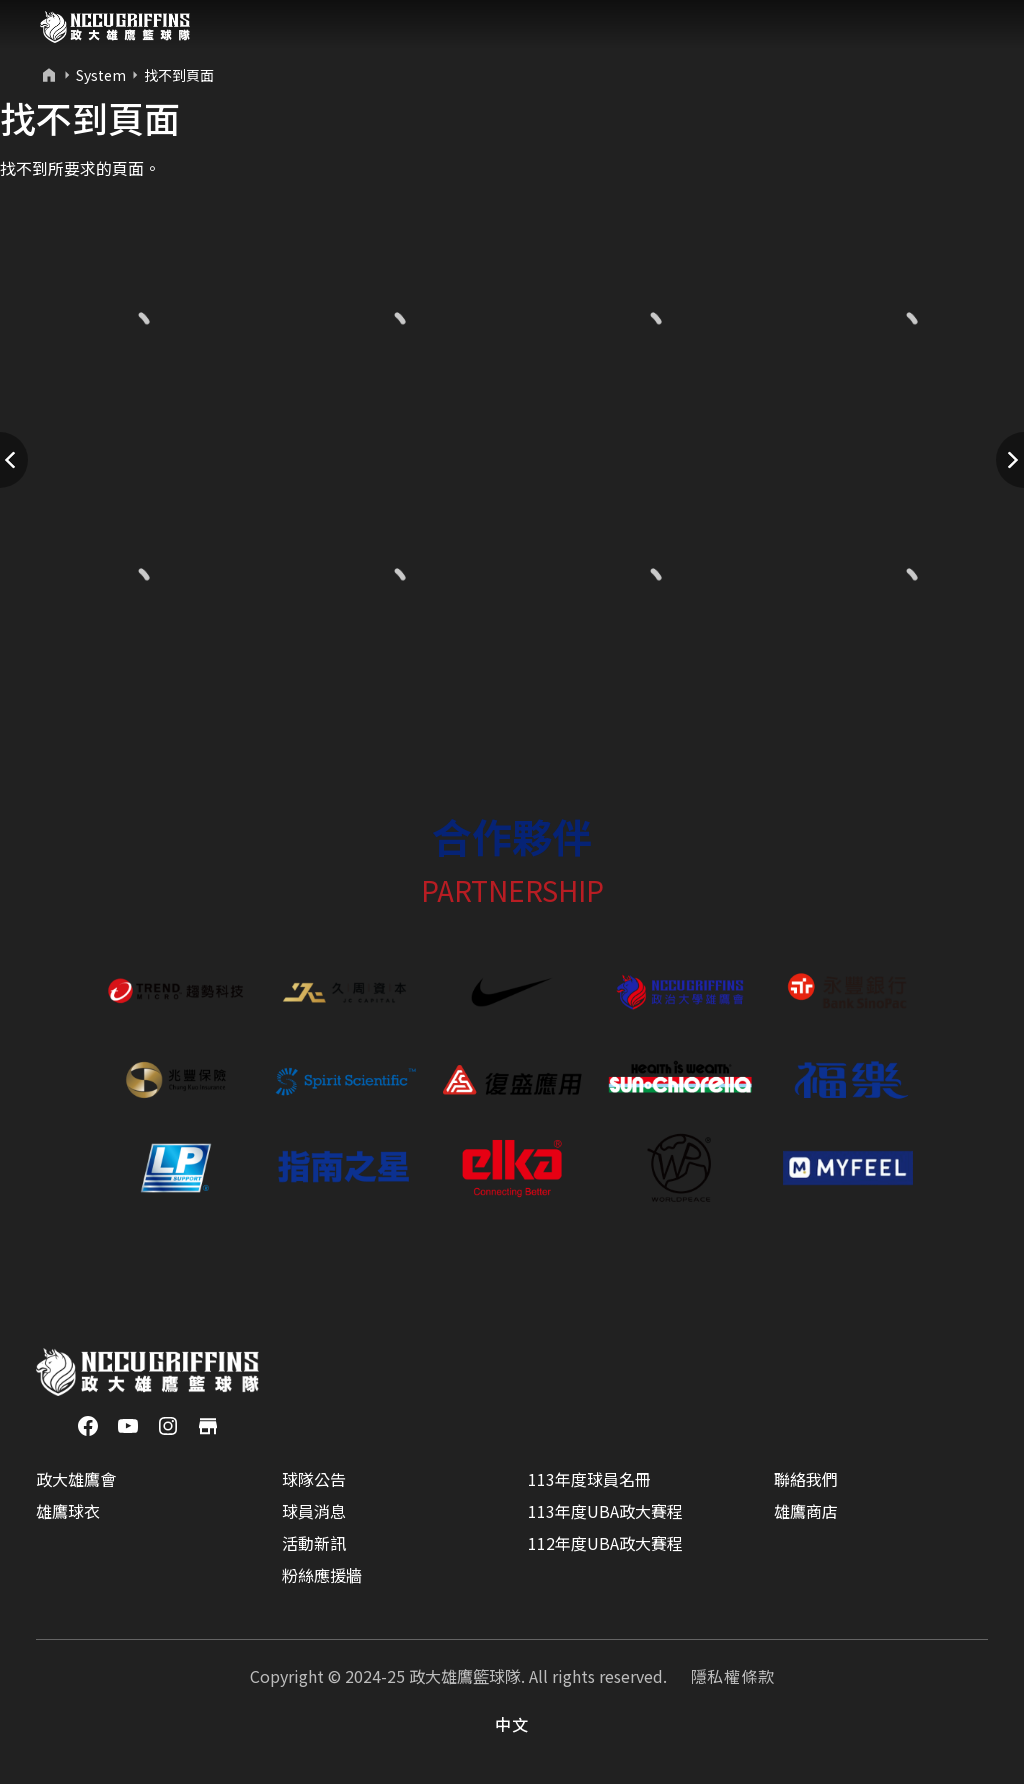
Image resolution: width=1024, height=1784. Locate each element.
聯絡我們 (806, 1479)
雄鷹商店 (806, 1511)
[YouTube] (128, 1424)
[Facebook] (88, 1424)
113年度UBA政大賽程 (605, 1511)
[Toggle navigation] (970, 27)
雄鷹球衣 (68, 1511)
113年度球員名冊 (589, 1479)
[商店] (208, 1424)
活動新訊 (314, 1543)
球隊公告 (314, 1479)
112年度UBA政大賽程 (605, 1543)
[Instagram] (168, 1424)
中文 (512, 1724)
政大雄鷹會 (76, 1479)
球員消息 (314, 1511)
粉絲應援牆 (322, 1575)
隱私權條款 (733, 1676)
